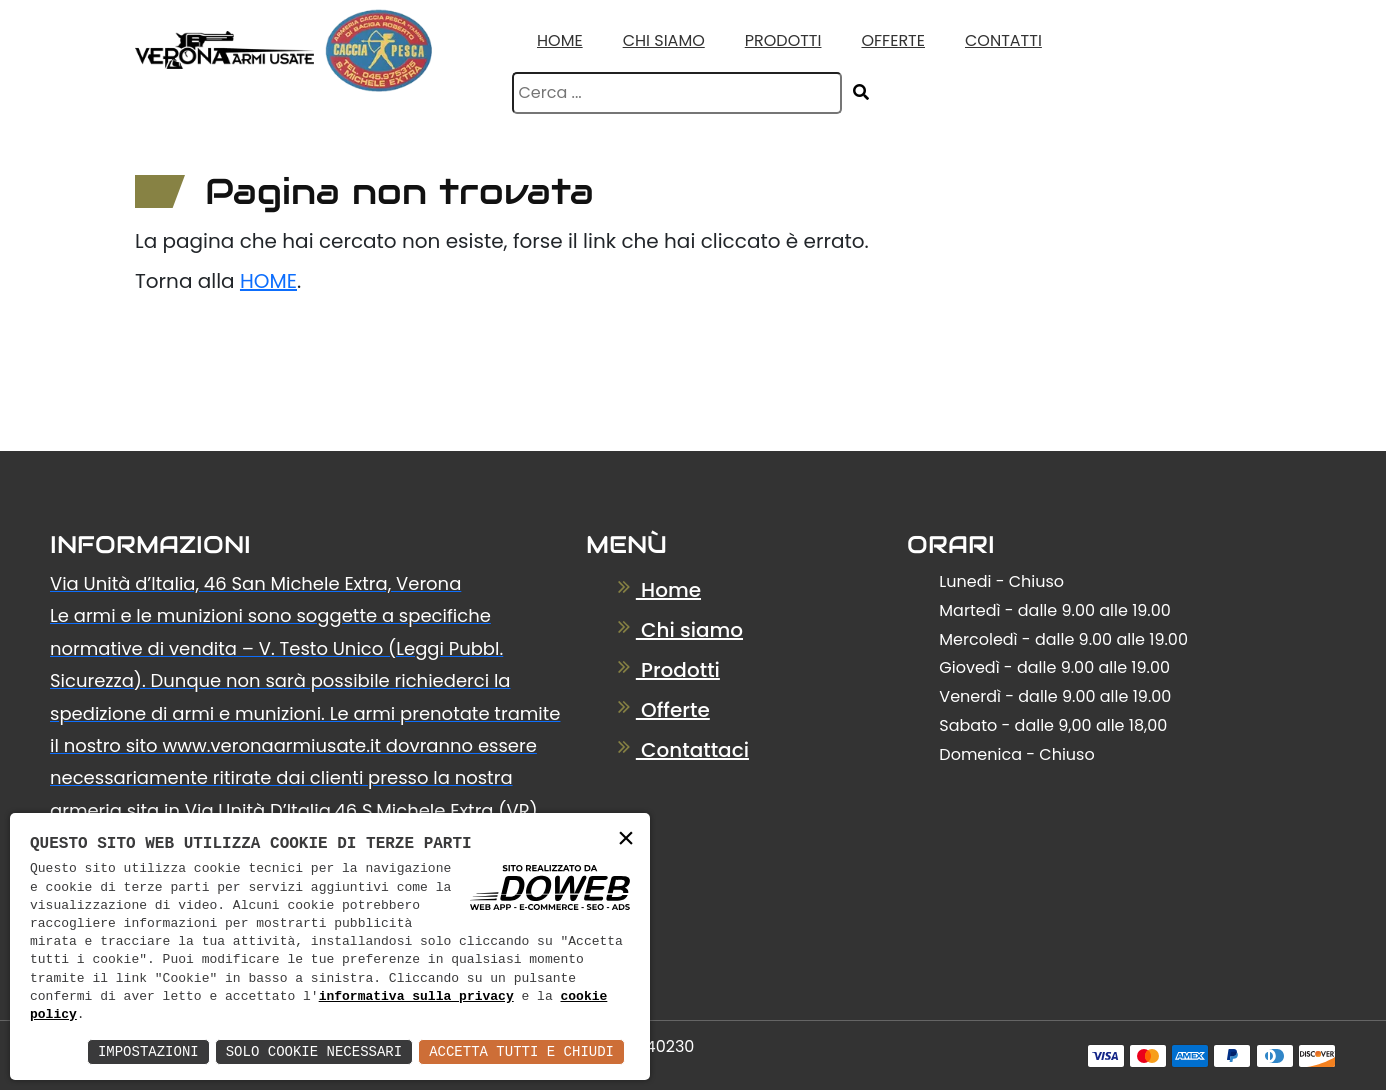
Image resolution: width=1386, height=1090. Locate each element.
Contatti (1003, 40)
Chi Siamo (664, 40)
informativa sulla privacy (416, 997)
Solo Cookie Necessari (314, 1051)
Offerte (893, 40)
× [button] (626, 839)
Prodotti (783, 40)
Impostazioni (148, 1051)
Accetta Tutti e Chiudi (521, 1051)
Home (560, 40)
